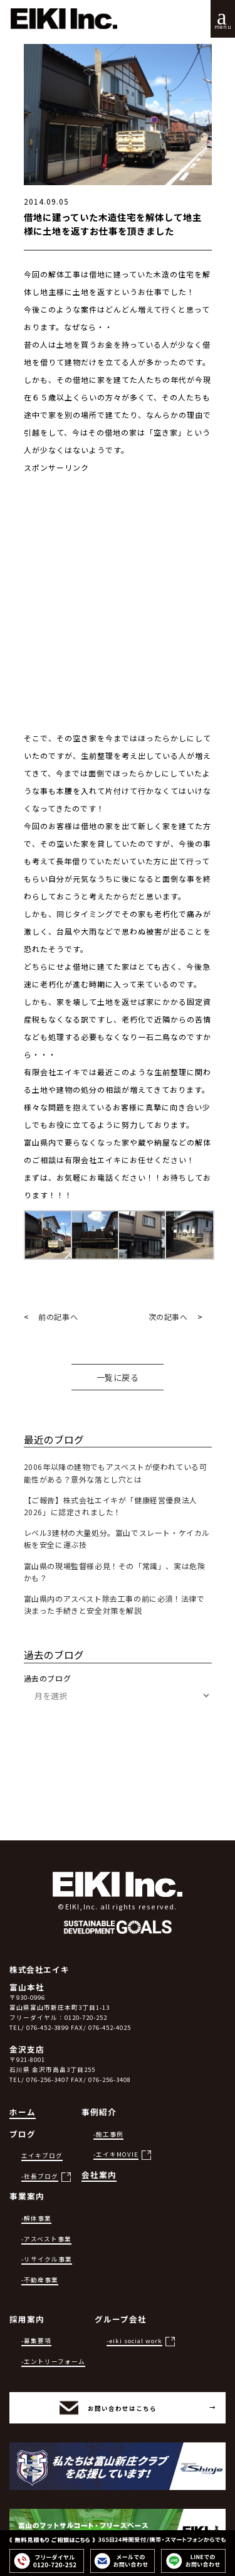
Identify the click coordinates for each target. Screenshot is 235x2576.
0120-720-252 (86, 2017)
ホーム (22, 2112)
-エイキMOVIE (115, 2154)
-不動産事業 (39, 2279)
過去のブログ (47, 1678)
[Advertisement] (117, 611)
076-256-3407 (47, 2079)
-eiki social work (134, 2340)
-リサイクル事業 (46, 2259)
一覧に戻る (118, 1377)
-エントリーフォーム (53, 2361)
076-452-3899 (47, 2027)
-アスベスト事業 (46, 2239)
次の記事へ (168, 1316)
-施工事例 (108, 2134)
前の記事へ (58, 1316)
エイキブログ (42, 2155)
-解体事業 (36, 2218)
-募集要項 (36, 2340)
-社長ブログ (39, 2176)
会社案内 (99, 2175)
